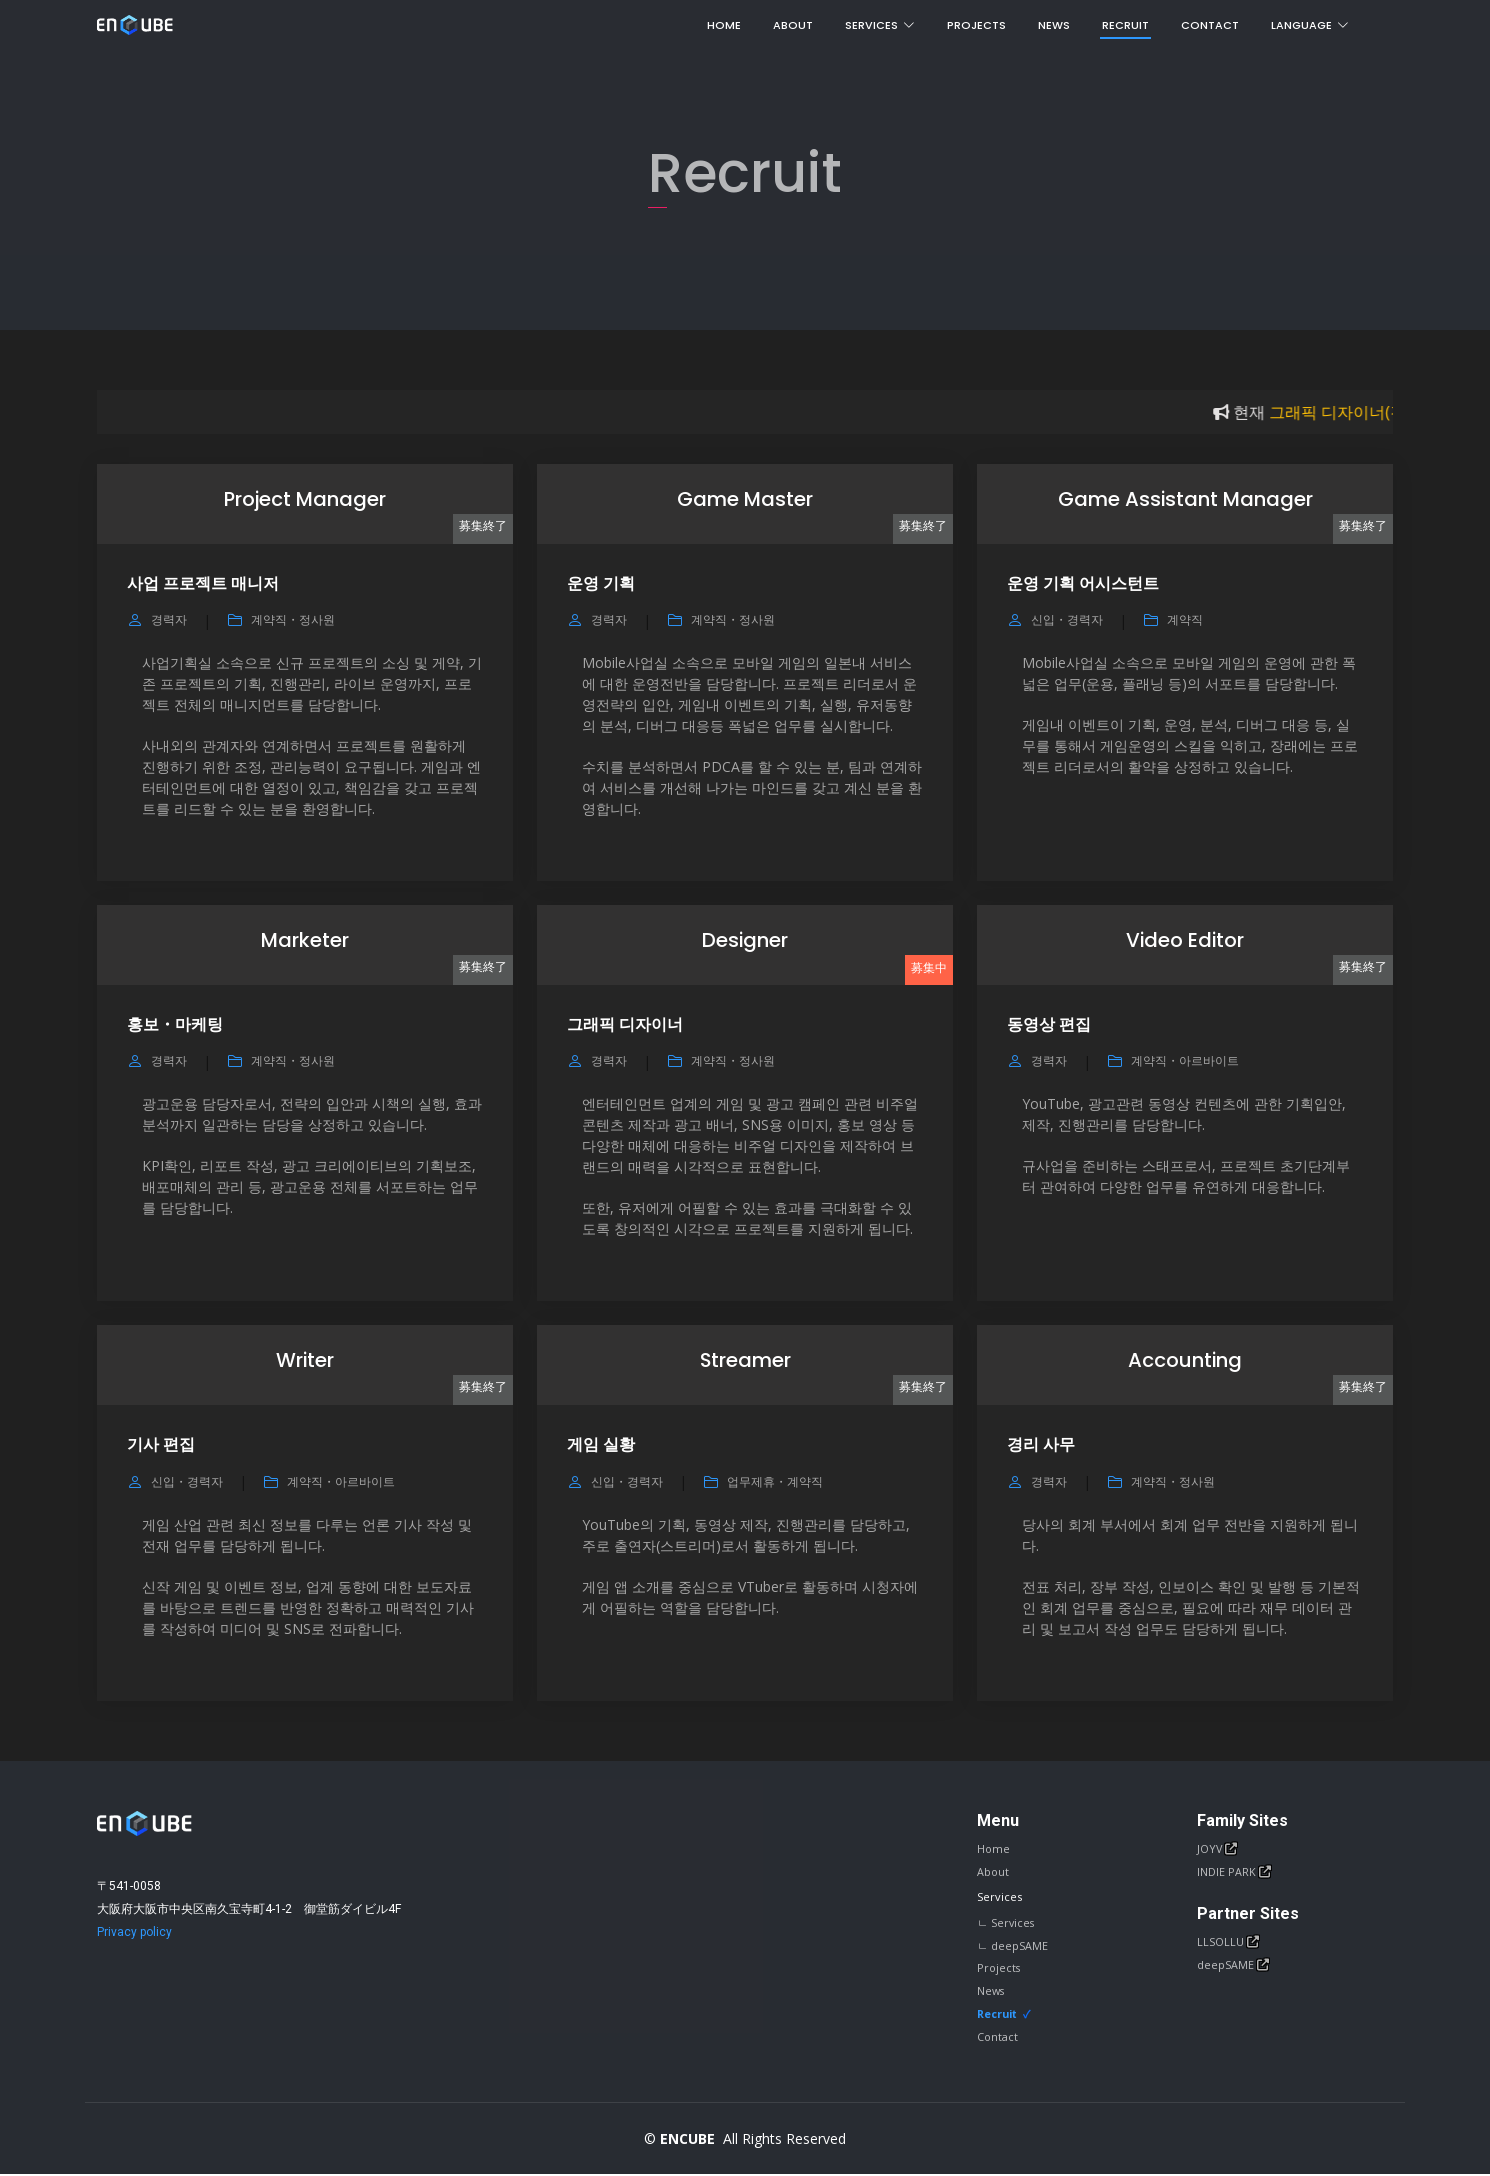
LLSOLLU (1222, 1943)
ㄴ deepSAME (1012, 1946)
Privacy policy (134, 1932)
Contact (1210, 25)
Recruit (1125, 25)
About (793, 25)
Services (880, 25)
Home (724, 25)
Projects (976, 25)
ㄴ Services (1006, 1923)
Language (1310, 25)
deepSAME (1227, 1966)
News (1054, 25)
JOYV (1211, 1849)
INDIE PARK (1228, 1872)
